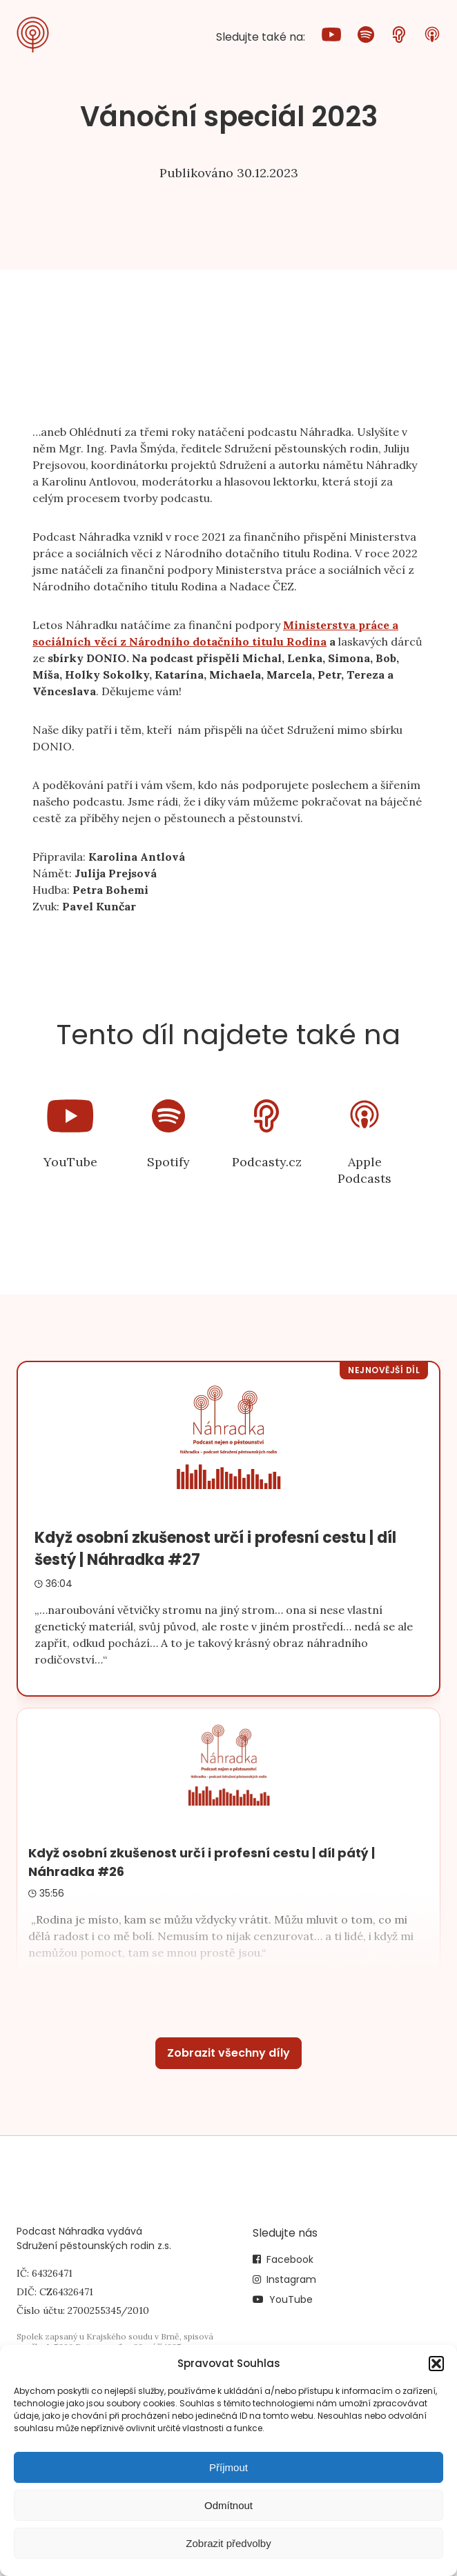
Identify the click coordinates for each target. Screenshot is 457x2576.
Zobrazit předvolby (228, 2543)
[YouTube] (331, 37)
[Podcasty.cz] (399, 37)
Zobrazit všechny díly (228, 2053)
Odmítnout (228, 2505)
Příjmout (228, 2467)
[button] (436, 2363)
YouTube (291, 2299)
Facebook (289, 2259)
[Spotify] (366, 37)
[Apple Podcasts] (432, 37)
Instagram (291, 2279)
